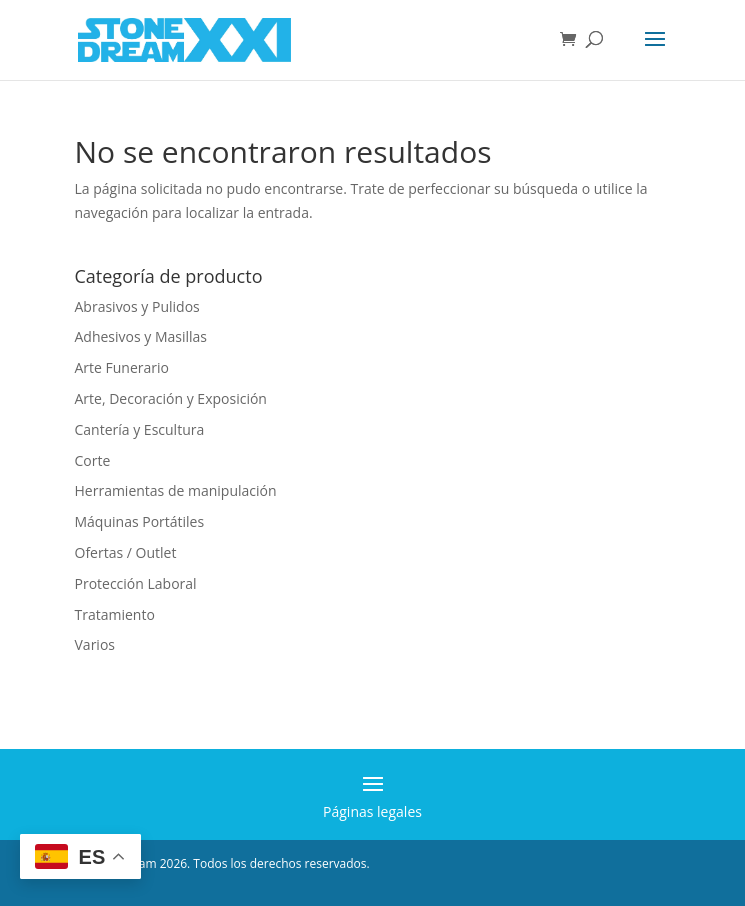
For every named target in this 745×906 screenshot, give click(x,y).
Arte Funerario (122, 367)
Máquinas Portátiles (140, 521)
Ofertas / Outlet (126, 552)
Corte (93, 460)
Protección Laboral (136, 583)
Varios (95, 644)
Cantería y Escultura (140, 429)
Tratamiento (115, 614)
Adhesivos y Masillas (141, 336)
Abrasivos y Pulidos (137, 306)
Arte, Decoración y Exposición (171, 398)
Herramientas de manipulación (176, 490)
